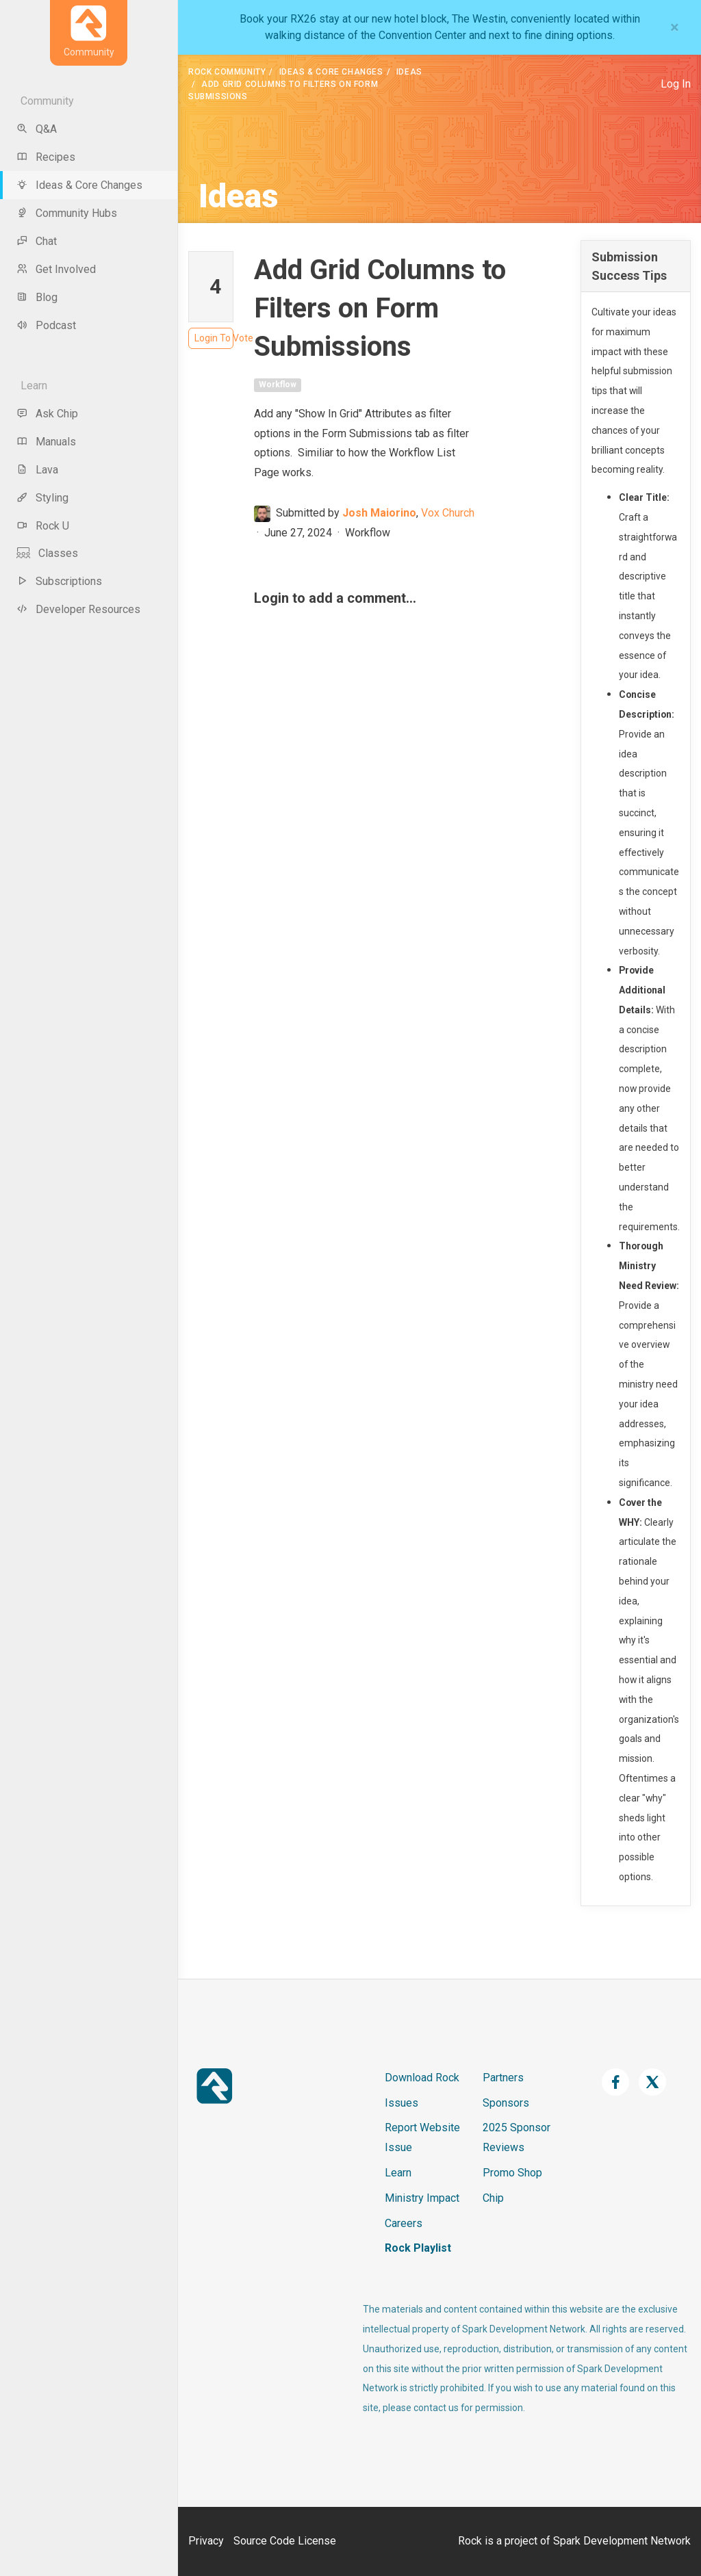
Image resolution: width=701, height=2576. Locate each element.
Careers (403, 2223)
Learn (398, 2172)
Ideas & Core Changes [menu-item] (79, 185)
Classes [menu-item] (47, 553)
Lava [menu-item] (37, 469)
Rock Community (227, 72)
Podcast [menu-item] (46, 325)
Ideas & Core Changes (331, 72)
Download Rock (422, 2077)
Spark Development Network (622, 2540)
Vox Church (447, 512)
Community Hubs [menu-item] (66, 213)
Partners (503, 2077)
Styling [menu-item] (42, 497)
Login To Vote (213, 338)
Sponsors (506, 2102)
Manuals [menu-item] (46, 441)
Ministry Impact (422, 2197)
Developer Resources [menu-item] (78, 609)
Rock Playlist (418, 2247)
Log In (676, 83)
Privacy (206, 2540)
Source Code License (284, 2540)
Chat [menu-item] (36, 241)
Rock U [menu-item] (42, 525)
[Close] (674, 27)
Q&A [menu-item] (36, 128)
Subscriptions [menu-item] (59, 581)
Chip (493, 2197)
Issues (401, 2102)
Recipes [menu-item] (45, 157)
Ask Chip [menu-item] (47, 413)
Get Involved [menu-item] (56, 269)
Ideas (409, 72)
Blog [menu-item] (37, 297)
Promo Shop (512, 2172)
